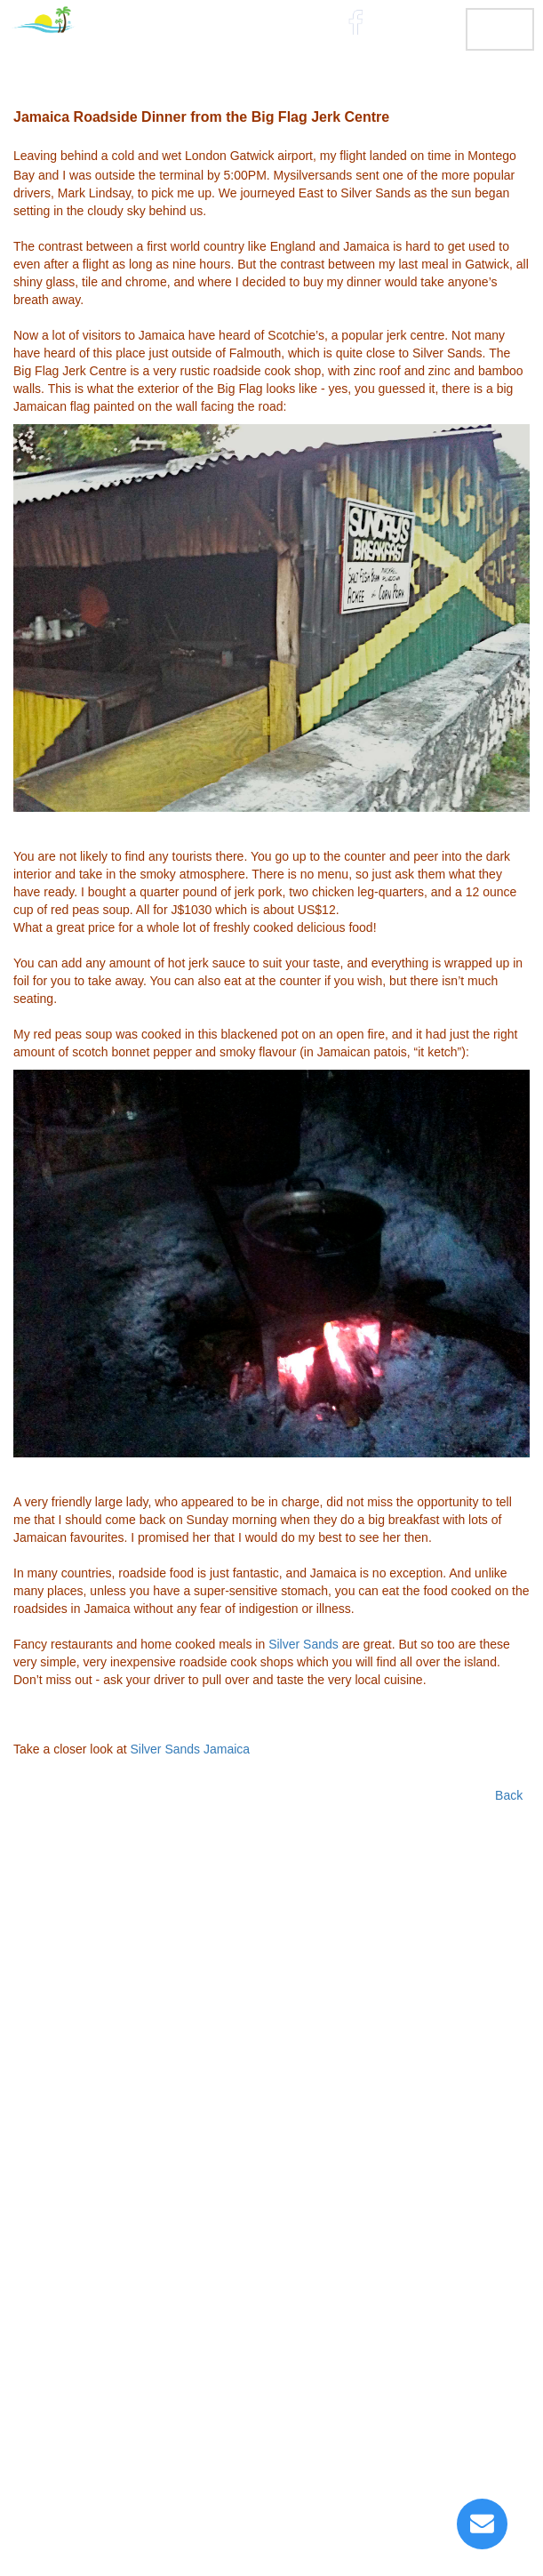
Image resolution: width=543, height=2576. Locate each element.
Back (509, 1795)
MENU (499, 28)
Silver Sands (303, 1644)
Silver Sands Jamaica (191, 1749)
